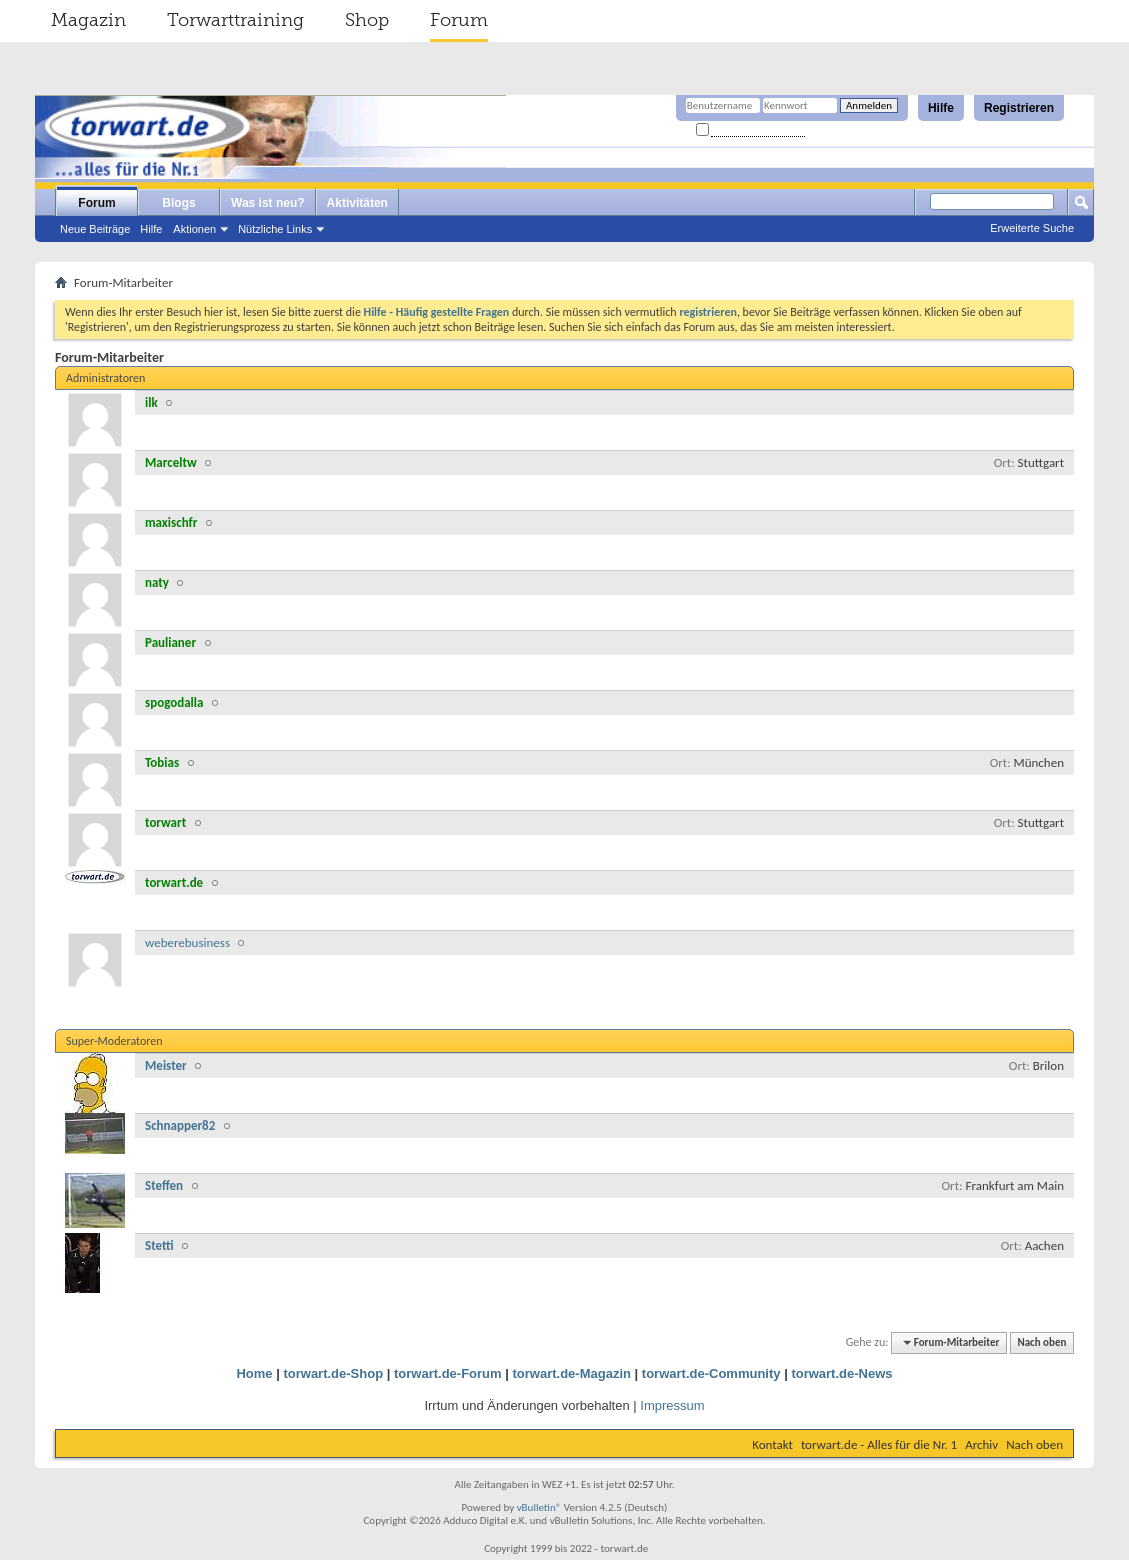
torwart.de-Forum (448, 1373)
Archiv (981, 1444)
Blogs (178, 203)
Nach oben (1041, 1342)
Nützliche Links (275, 229)
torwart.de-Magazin (572, 1373)
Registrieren (1019, 108)
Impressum (672, 1405)
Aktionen (194, 229)
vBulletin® (539, 1507)
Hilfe (941, 108)
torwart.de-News (841, 1373)
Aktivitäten (357, 203)
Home (254, 1373)
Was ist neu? (268, 203)
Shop (367, 20)
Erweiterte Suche (1032, 228)
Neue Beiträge (95, 229)
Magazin (88, 20)
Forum (459, 20)
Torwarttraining (235, 20)
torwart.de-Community (711, 1373)
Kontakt (772, 1444)
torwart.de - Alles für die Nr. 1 (879, 1444)
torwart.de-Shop (333, 1373)
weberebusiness (187, 942)
